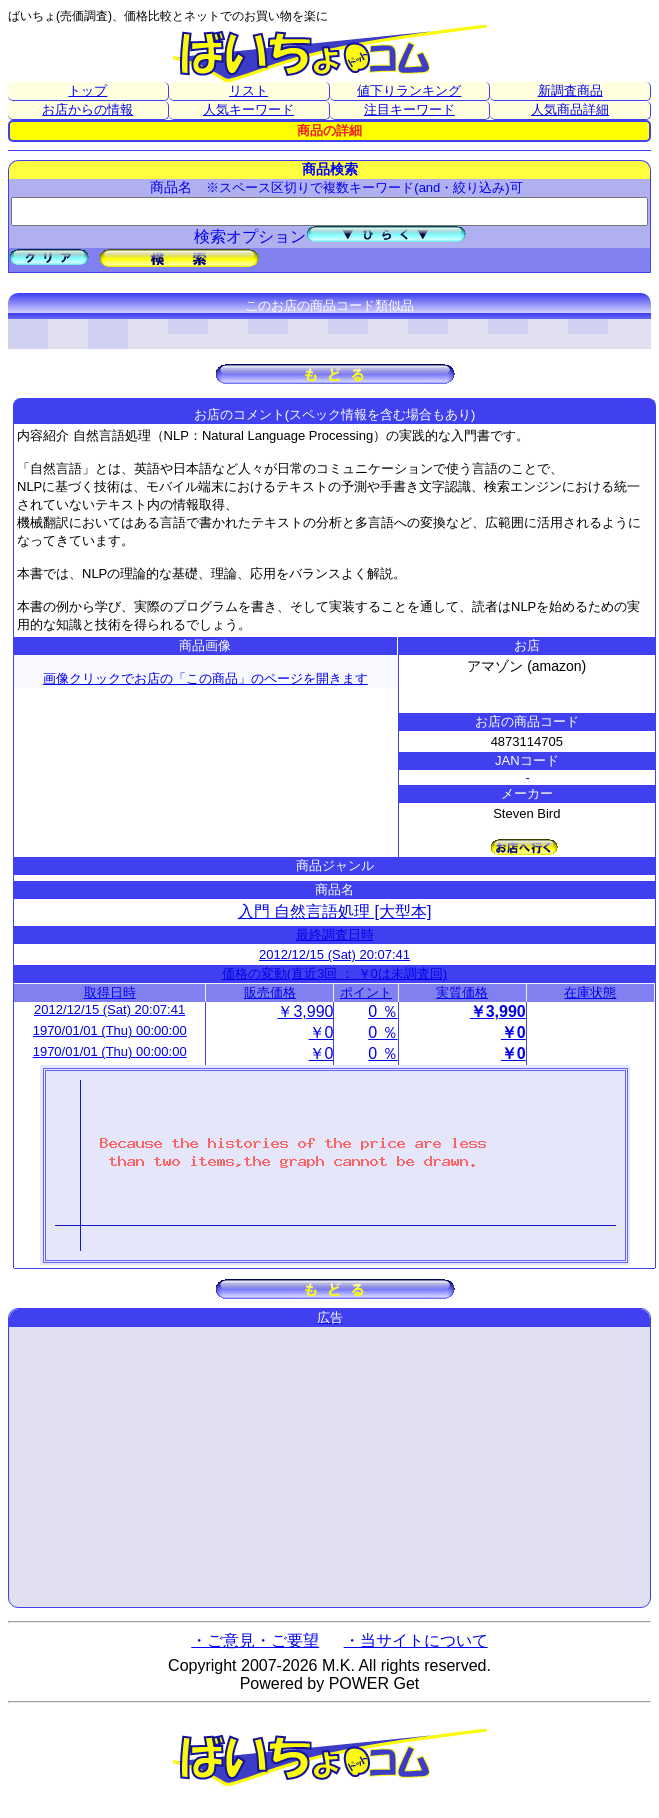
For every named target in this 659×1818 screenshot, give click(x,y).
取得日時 (110, 992)
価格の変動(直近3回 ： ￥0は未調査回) (334, 973)
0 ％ (382, 1011)
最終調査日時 (335, 934)
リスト (248, 90)
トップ (87, 90)
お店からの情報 (87, 109)
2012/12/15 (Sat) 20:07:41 (334, 954)
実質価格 (462, 992)
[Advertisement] (329, 1467)
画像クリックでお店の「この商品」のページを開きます (205, 678)
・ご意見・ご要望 (255, 1640)
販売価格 (270, 992)
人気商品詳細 (570, 109)
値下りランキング (409, 90)
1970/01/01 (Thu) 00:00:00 (110, 1030)
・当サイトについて (416, 1640)
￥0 (321, 1032)
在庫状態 (590, 992)
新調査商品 (570, 90)
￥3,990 (305, 1011)
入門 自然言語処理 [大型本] (335, 911)
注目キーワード (409, 109)
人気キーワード (248, 109)
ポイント (366, 992)
